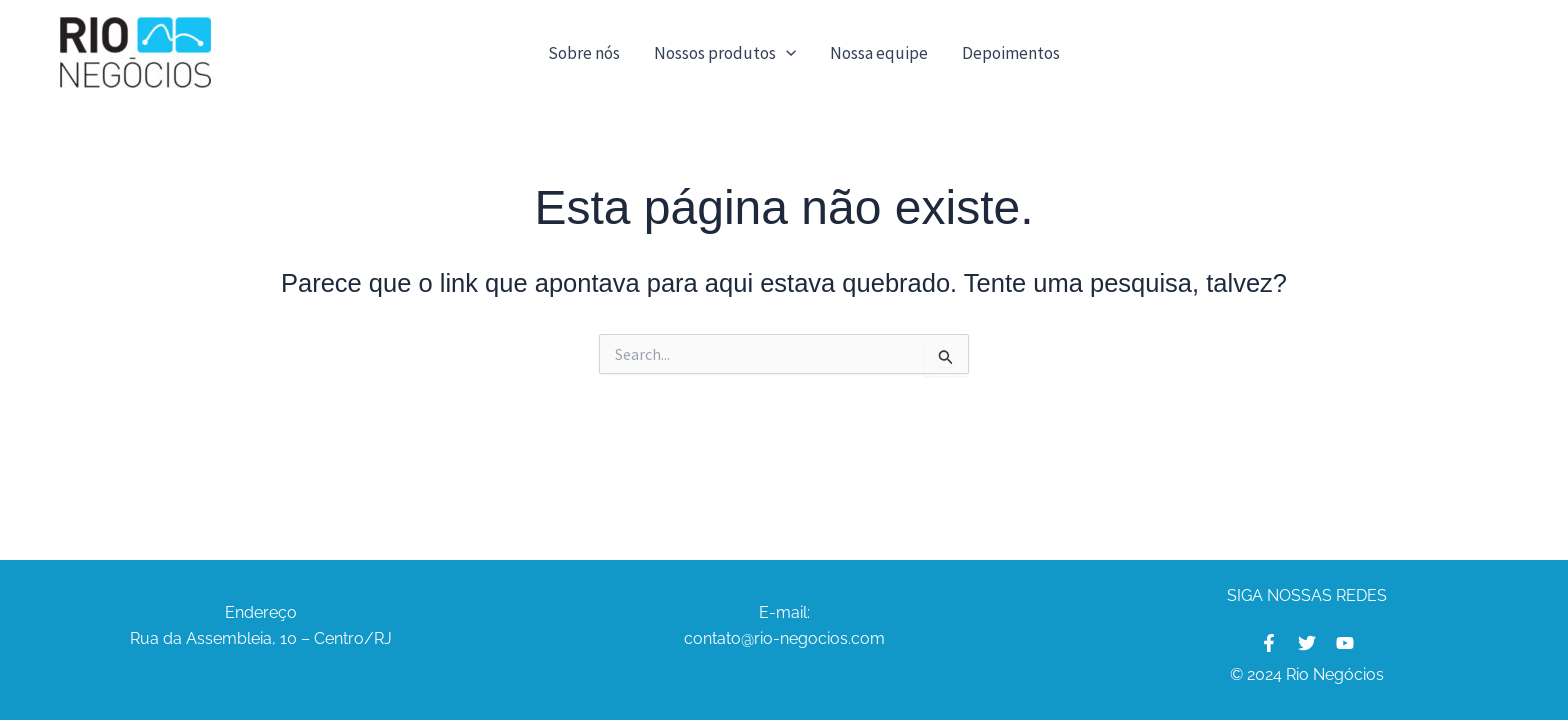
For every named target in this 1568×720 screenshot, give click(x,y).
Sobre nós (584, 53)
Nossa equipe (879, 53)
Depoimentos (1011, 53)
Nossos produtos (725, 53)
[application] (786, 53)
